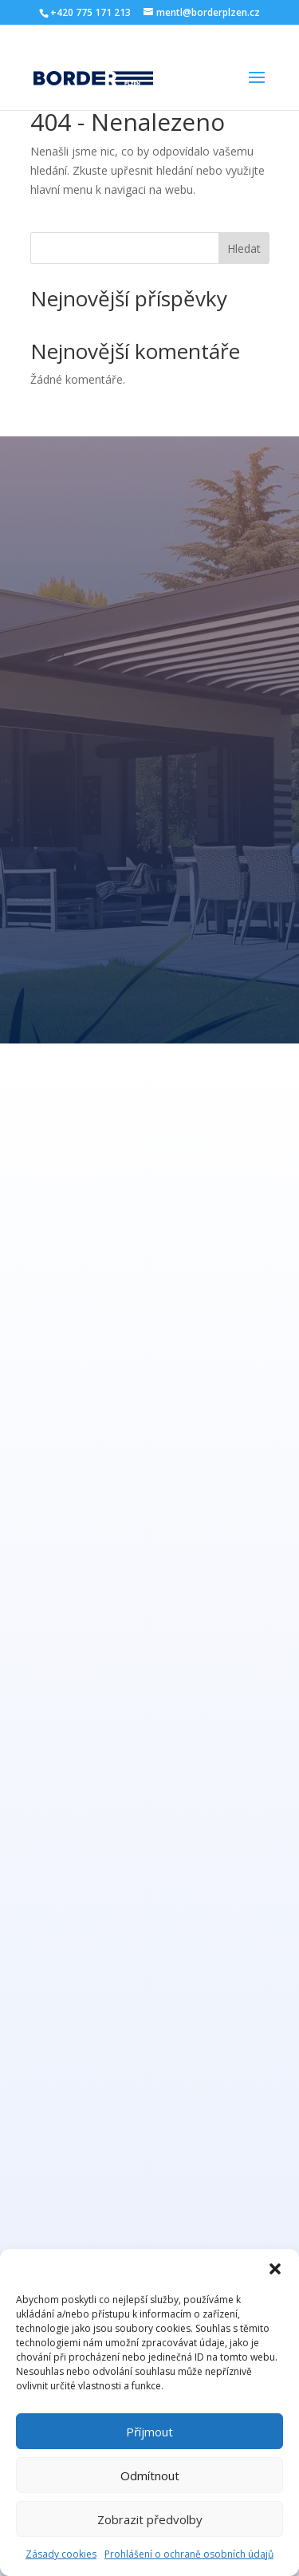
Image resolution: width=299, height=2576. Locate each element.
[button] (275, 2269)
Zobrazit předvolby (150, 2519)
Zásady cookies (61, 2554)
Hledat (244, 248)
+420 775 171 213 (90, 12)
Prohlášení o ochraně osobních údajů (188, 2554)
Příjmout (149, 2432)
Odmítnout (149, 2475)
